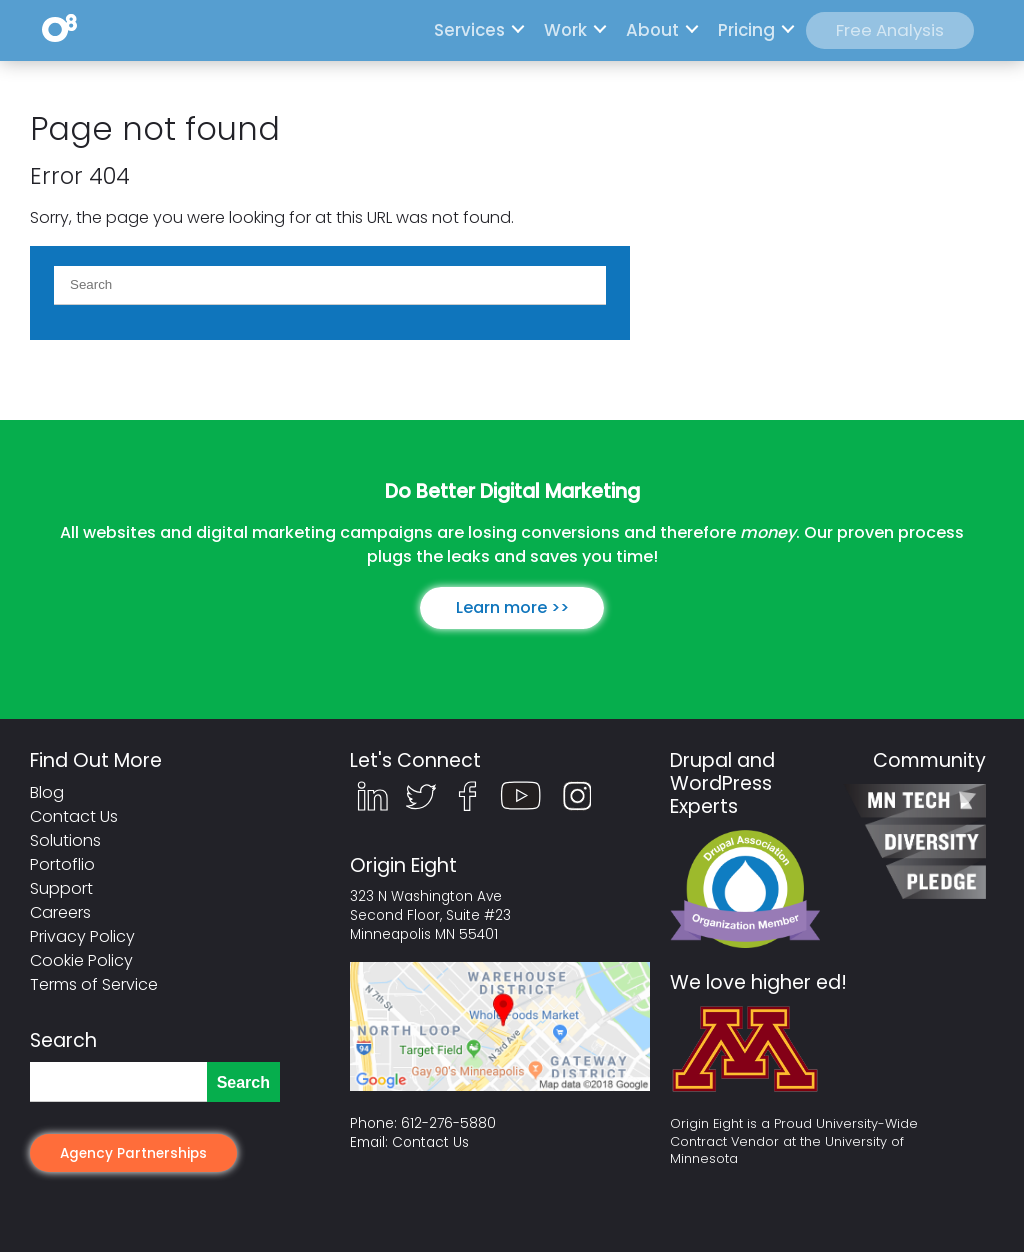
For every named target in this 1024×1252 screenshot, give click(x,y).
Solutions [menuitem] (65, 840)
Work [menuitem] (565, 30)
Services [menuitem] (469, 30)
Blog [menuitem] (47, 792)
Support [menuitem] (61, 888)
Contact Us (430, 1142)
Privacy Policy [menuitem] (82, 936)
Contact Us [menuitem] (74, 816)
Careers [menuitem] (60, 912)
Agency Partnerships (133, 1153)
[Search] (330, 285)
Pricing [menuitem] (746, 30)
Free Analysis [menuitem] (890, 30)
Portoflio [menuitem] (62, 864)
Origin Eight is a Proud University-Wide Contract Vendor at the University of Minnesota (794, 1141)
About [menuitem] (652, 30)
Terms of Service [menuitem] (94, 984)
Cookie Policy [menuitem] (81, 960)
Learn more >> (512, 607)
